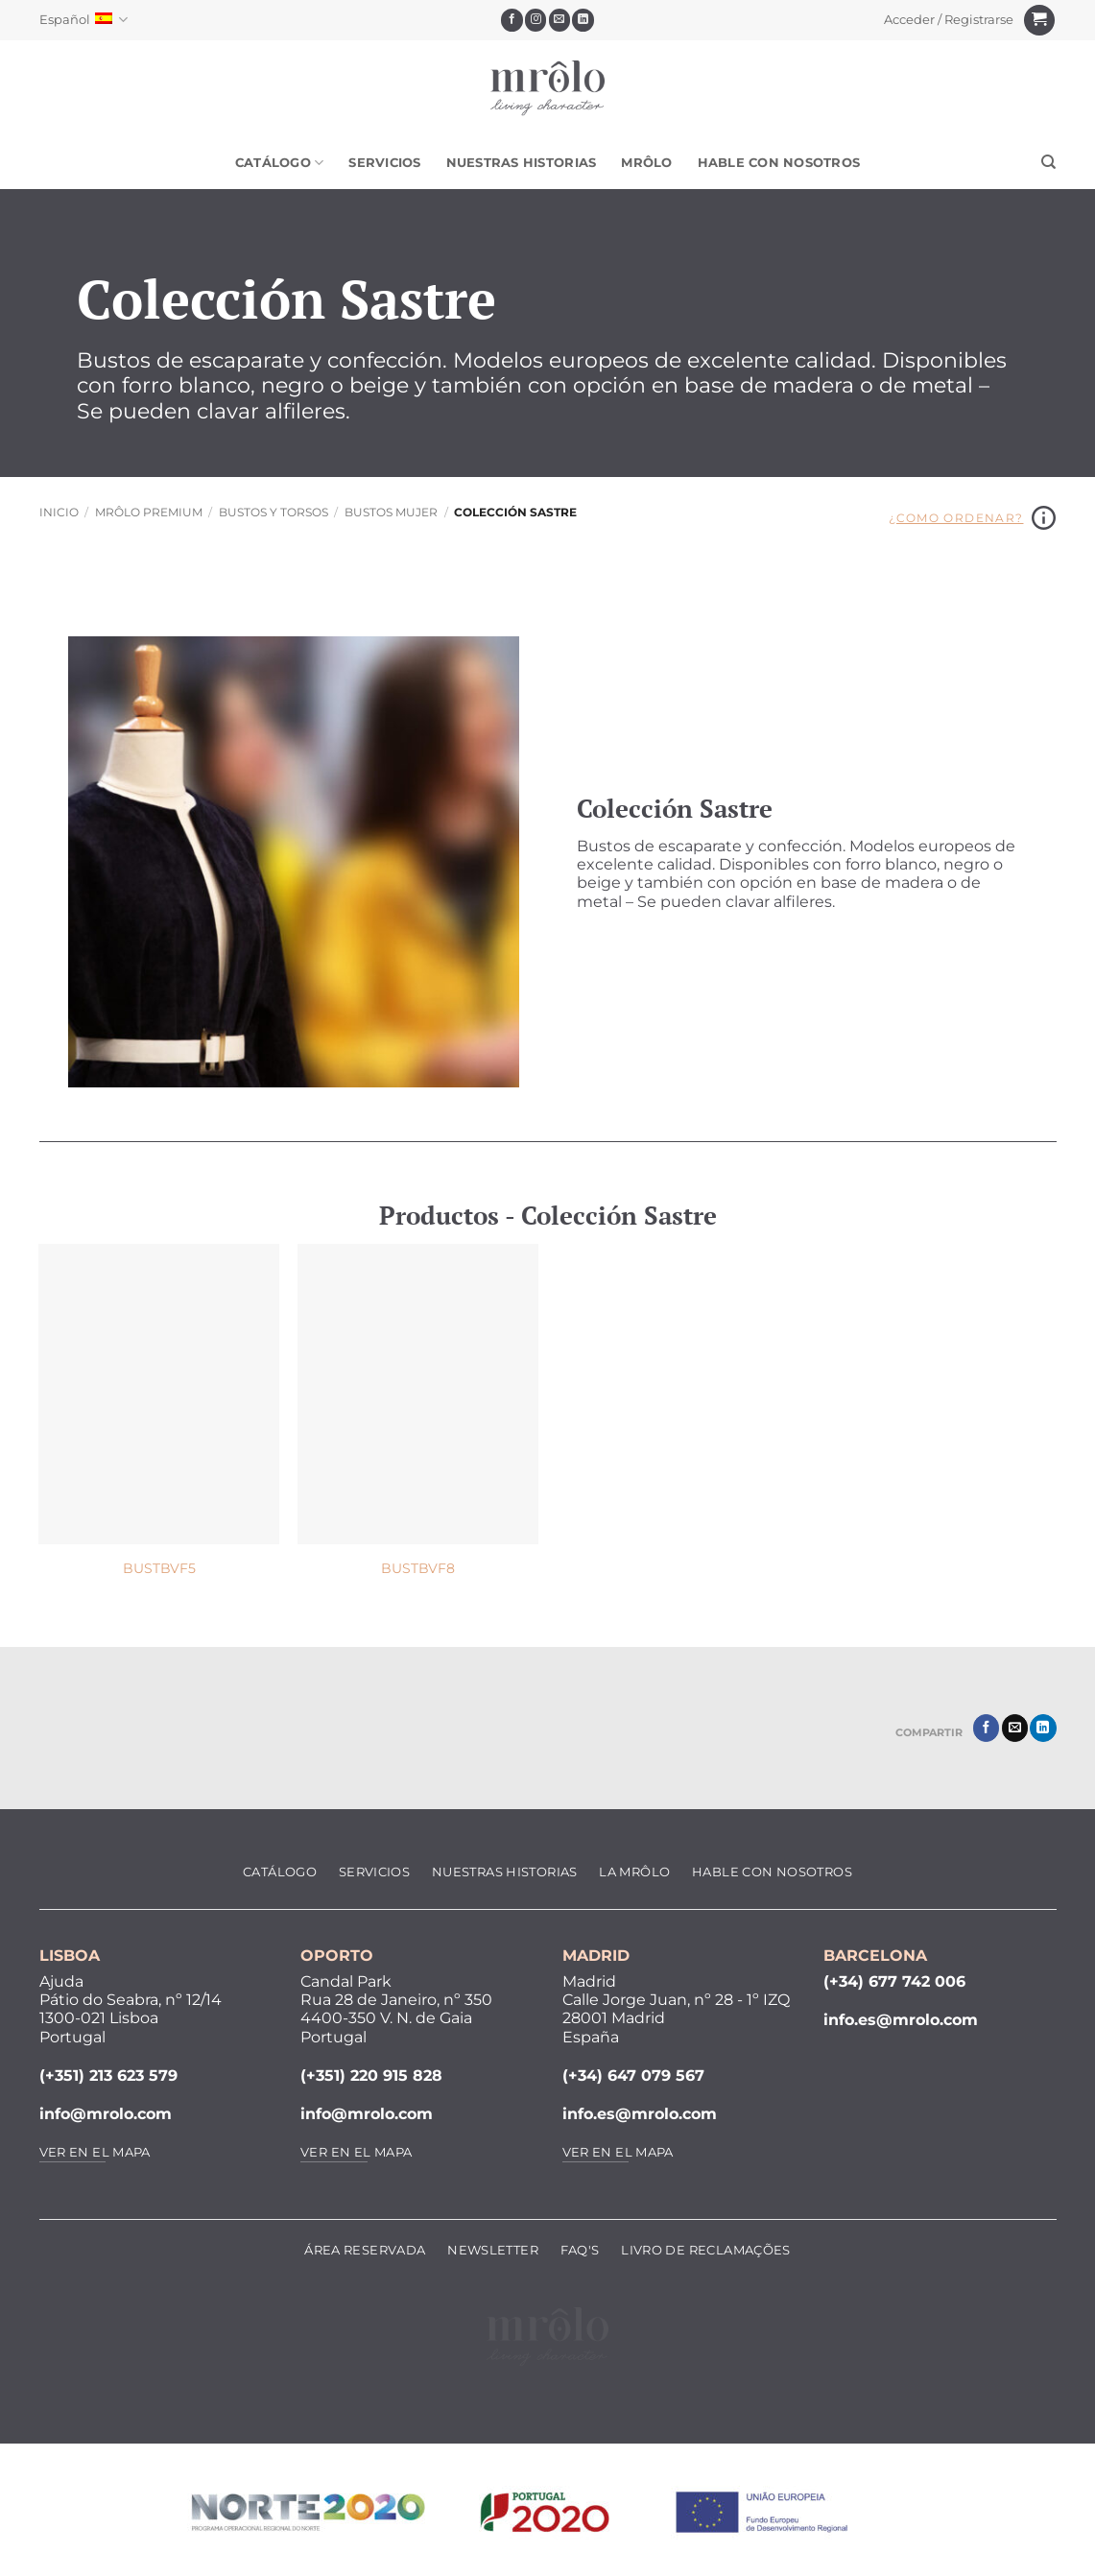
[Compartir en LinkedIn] (1043, 1727)
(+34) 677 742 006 (894, 1981)
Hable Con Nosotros (779, 162)
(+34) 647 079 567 (633, 2075)
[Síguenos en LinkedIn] (583, 20)
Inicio (59, 512)
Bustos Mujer (391, 512)
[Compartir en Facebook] (986, 1727)
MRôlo (646, 162)
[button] (948, 20)
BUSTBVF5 (159, 1568)
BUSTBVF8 (418, 1568)
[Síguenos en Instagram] (536, 20)
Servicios (384, 162)
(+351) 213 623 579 (108, 2075)
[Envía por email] (1015, 1727)
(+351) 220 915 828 (371, 2075)
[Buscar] (1048, 162)
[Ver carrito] (1039, 20)
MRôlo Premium (148, 512)
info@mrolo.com (105, 2114)
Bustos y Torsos (273, 512)
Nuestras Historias (521, 162)
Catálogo (279, 163)
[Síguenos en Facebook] (512, 20)
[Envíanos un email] (560, 20)
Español (83, 20)
